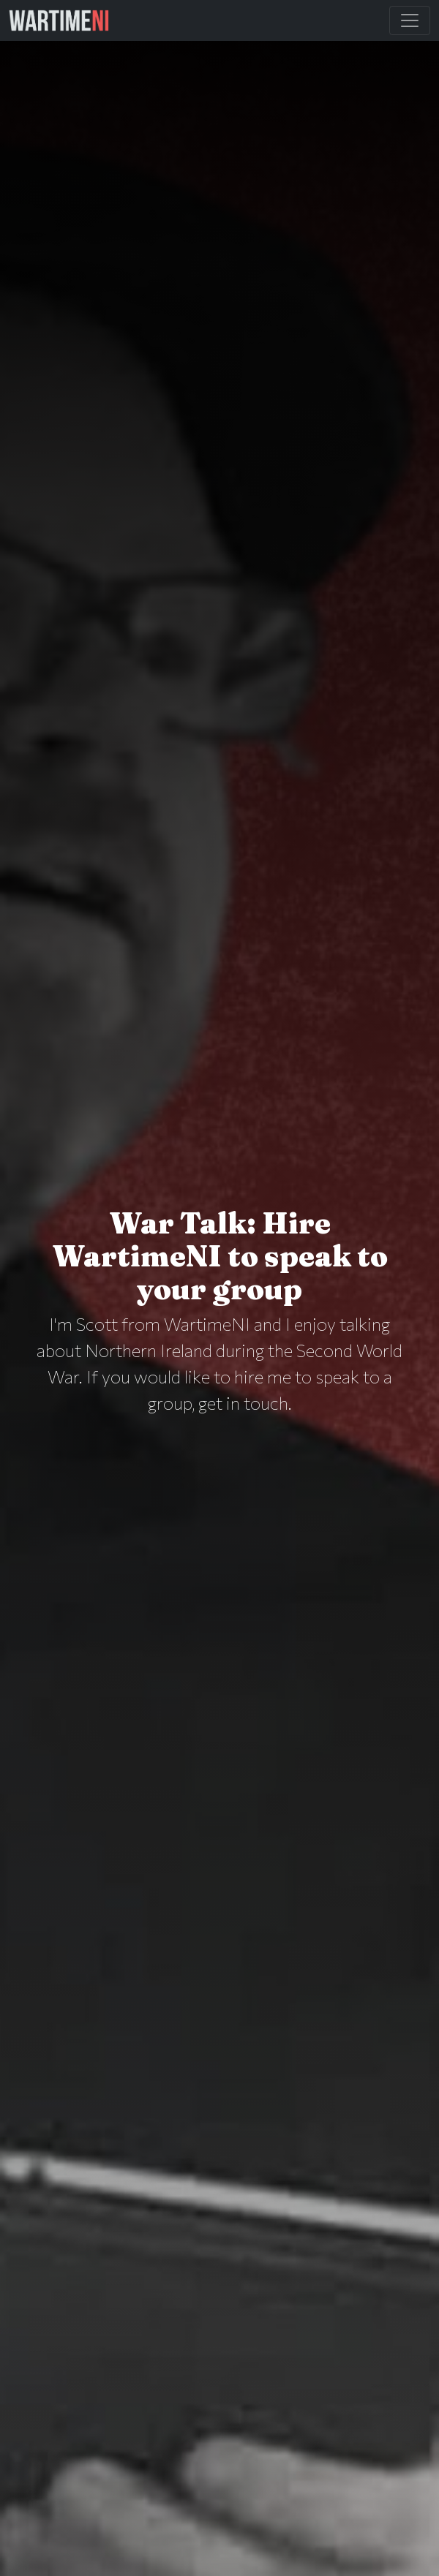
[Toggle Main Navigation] (409, 20)
